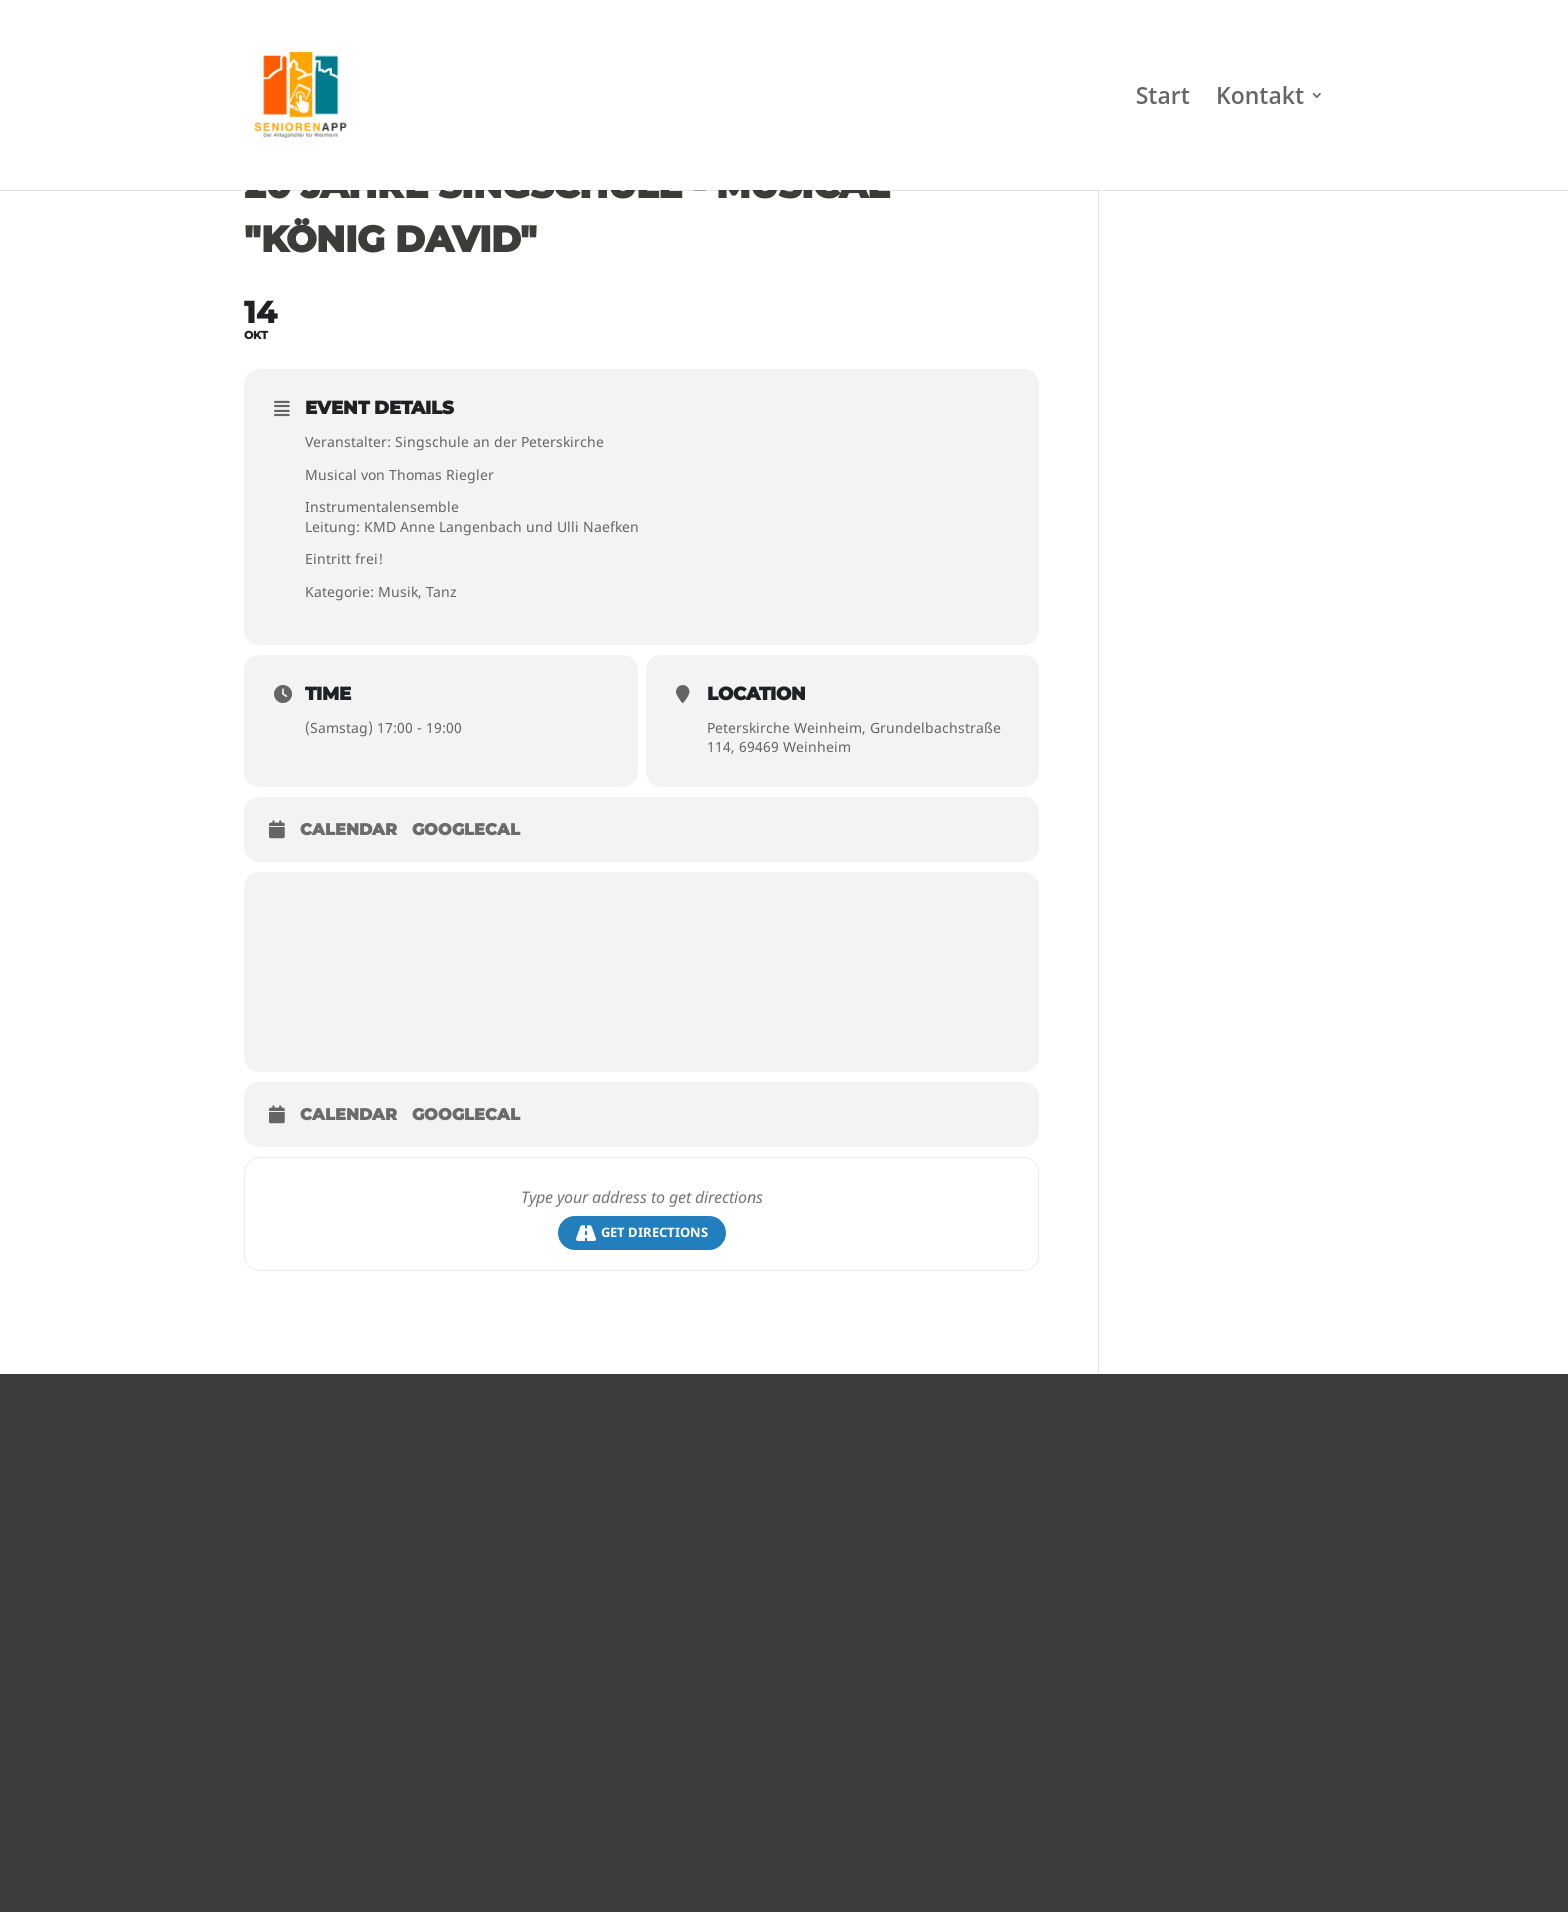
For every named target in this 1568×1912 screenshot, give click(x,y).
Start (1163, 99)
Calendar (348, 829)
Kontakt (1260, 99)
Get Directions (642, 1232)
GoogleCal (466, 829)
